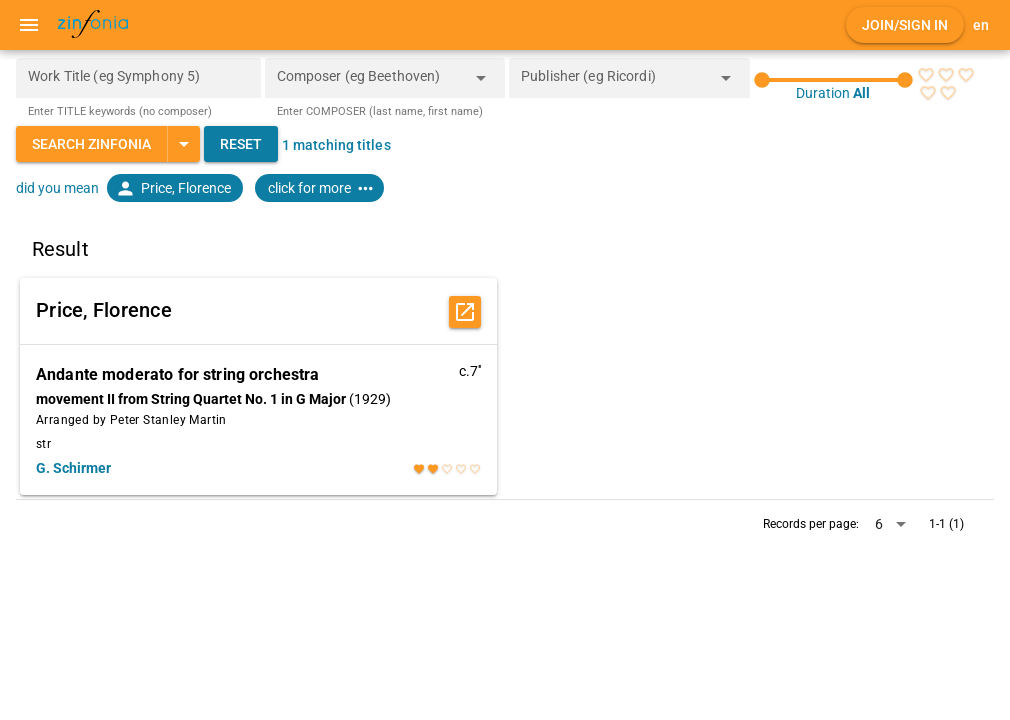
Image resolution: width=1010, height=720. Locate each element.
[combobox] (370, 84)
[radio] (926, 75)
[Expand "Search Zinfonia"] (183, 144)
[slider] (833, 80)
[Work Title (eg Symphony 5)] (138, 78)
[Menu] (29, 25)
